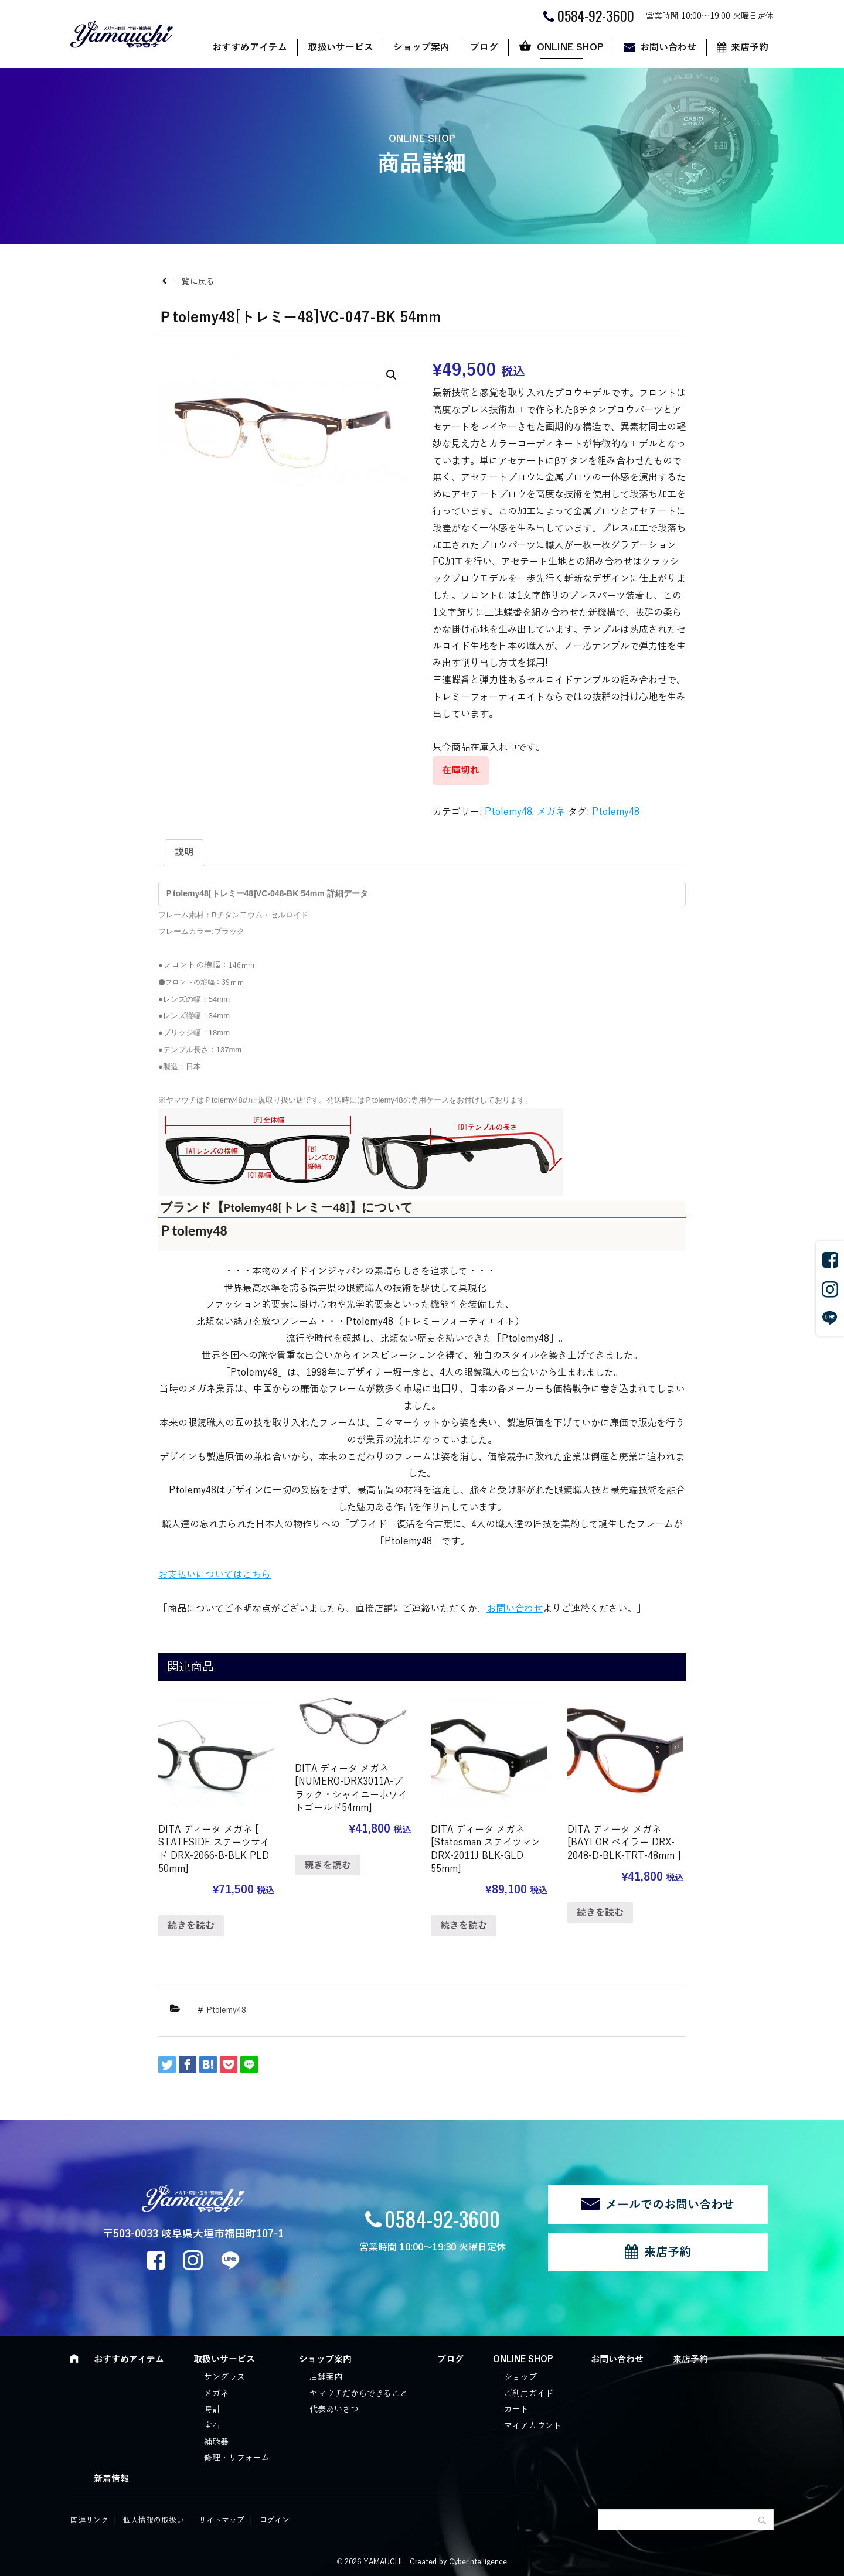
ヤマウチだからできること (358, 2393)
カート (516, 2409)
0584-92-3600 (442, 2218)
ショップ (520, 2377)
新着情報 (111, 2478)
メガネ (551, 812)
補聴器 (216, 2442)
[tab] (184, 852)
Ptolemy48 (508, 812)
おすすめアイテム (249, 47)
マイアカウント (532, 2425)
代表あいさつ (334, 2409)
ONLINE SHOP (570, 47)
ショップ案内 (421, 47)
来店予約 (749, 47)
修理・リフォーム (237, 2458)
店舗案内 (325, 2377)
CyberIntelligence (478, 2562)
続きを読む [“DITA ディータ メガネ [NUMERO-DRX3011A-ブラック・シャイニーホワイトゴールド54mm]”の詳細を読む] (327, 1865)
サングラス (224, 2377)
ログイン (274, 2520)
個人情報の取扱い (153, 2520)
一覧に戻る (194, 281)
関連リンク (89, 2520)
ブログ (484, 47)
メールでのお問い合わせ (669, 2204)
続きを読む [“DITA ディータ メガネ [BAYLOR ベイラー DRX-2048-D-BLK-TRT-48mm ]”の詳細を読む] (600, 1913)
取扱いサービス (340, 47)
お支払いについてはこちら (214, 1575)
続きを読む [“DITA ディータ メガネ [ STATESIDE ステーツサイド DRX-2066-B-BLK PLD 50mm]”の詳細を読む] (191, 1925)
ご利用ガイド (528, 2393)
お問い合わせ (668, 47)
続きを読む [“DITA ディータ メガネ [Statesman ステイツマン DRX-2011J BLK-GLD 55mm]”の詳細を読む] (463, 1925)
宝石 (212, 2425)
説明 (184, 852)
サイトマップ (221, 2520)
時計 (212, 2409)
